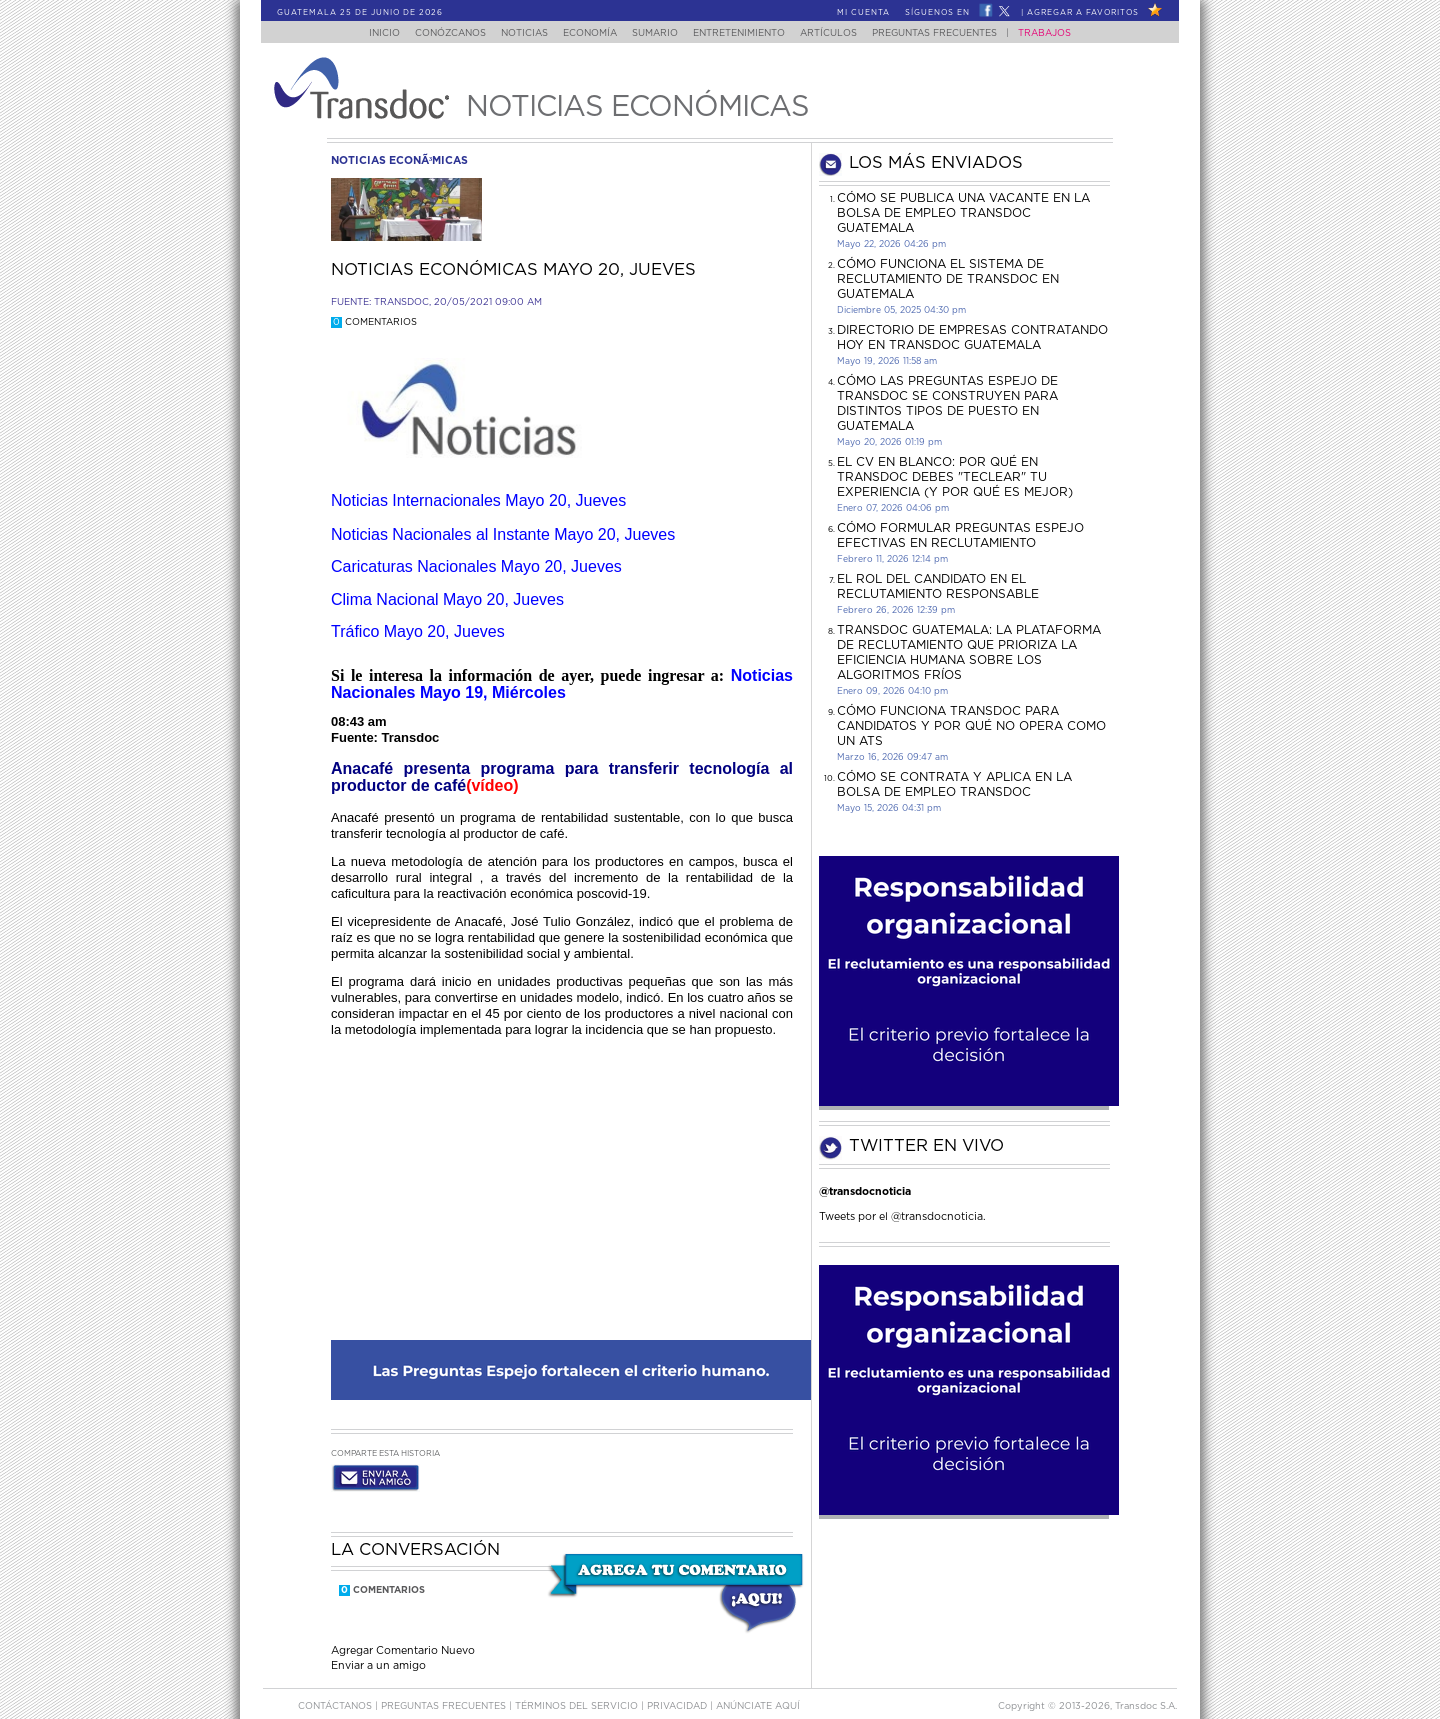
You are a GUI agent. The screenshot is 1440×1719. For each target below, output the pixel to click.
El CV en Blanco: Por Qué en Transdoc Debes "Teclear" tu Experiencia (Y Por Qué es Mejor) (955, 477)
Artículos (842, 33)
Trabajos (1064, 33)
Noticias (514, 33)
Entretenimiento (747, 33)
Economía (586, 33)
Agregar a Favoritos (1083, 13)
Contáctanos (336, 1687)
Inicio (365, 33)
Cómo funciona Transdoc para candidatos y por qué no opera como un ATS (971, 726)
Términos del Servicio (578, 1687)
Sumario (657, 33)
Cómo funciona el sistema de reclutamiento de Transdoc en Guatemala (948, 279)
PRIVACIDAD (678, 1687)
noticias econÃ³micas (399, 160)
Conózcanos (434, 33)
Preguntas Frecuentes (954, 33)
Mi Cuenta (863, 13)
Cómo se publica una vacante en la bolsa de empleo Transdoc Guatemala (963, 213)
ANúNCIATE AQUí (758, 1687)
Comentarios (374, 322)
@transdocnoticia (865, 1191)
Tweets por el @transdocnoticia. (902, 1216)
